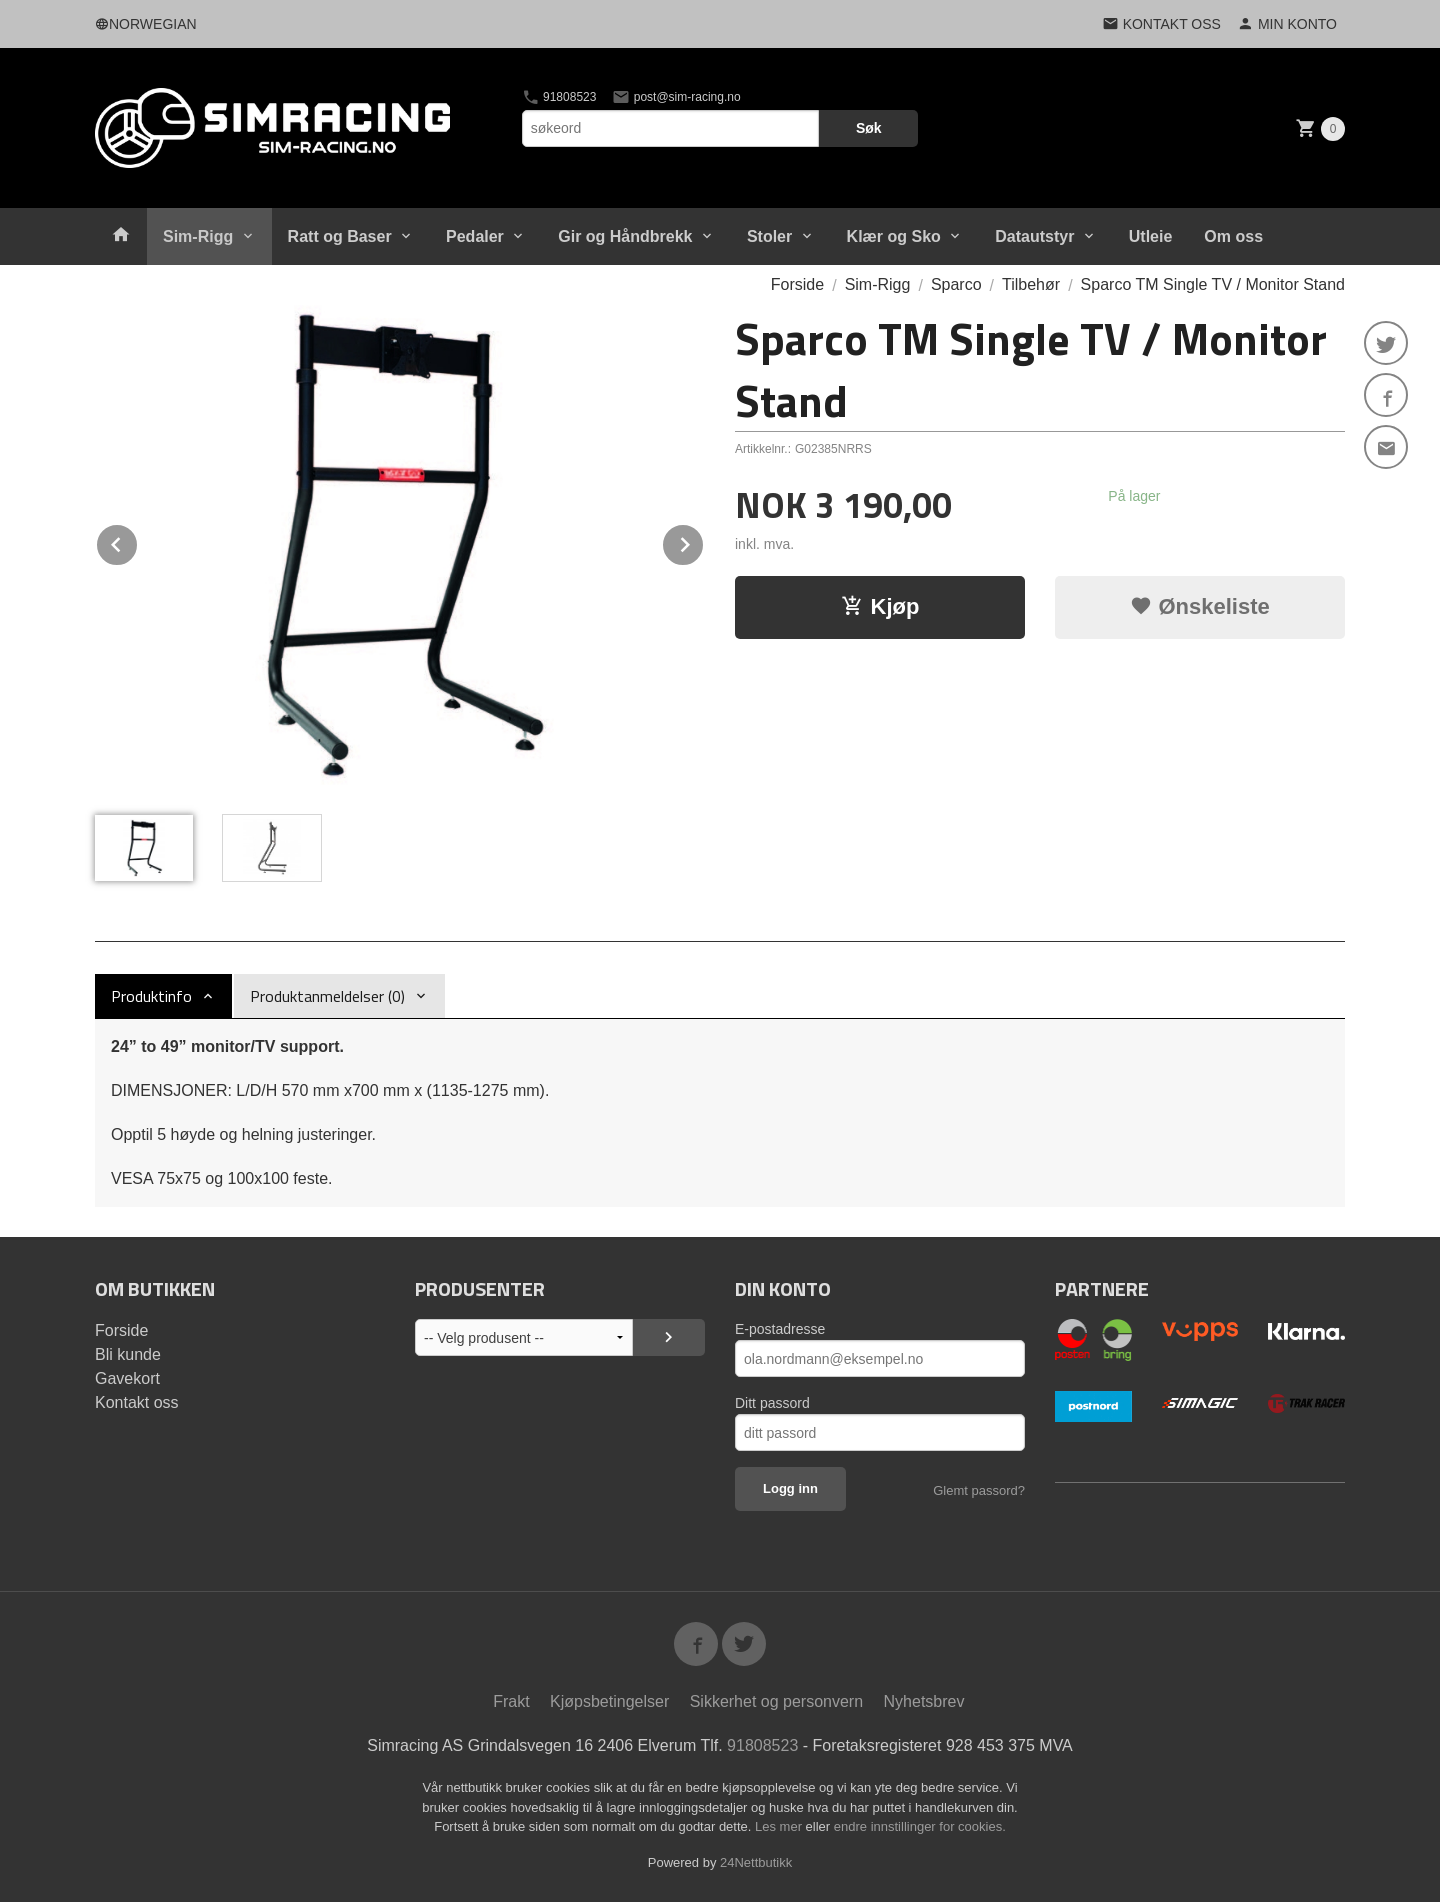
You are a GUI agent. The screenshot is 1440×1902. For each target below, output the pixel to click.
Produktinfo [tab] (151, 996)
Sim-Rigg (198, 236)
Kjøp (880, 606)
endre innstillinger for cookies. (920, 1826)
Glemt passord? (979, 1490)
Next (704, 541)
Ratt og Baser (340, 236)
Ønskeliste (1199, 606)
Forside (797, 284)
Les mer (780, 1826)
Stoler (769, 236)
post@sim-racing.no (676, 97)
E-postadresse (780, 1329)
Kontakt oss (137, 1402)
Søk (869, 128)
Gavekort (127, 1378)
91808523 (559, 97)
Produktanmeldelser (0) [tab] (327, 996)
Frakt (511, 1701)
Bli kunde (128, 1354)
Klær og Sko (894, 236)
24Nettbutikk (756, 1862)
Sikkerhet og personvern (776, 1701)
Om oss (1233, 236)
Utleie (1151, 236)
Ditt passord (772, 1403)
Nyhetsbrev (924, 1701)
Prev (138, 541)
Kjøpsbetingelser (609, 1701)
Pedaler (475, 236)
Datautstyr (1034, 236)
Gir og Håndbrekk (625, 236)
